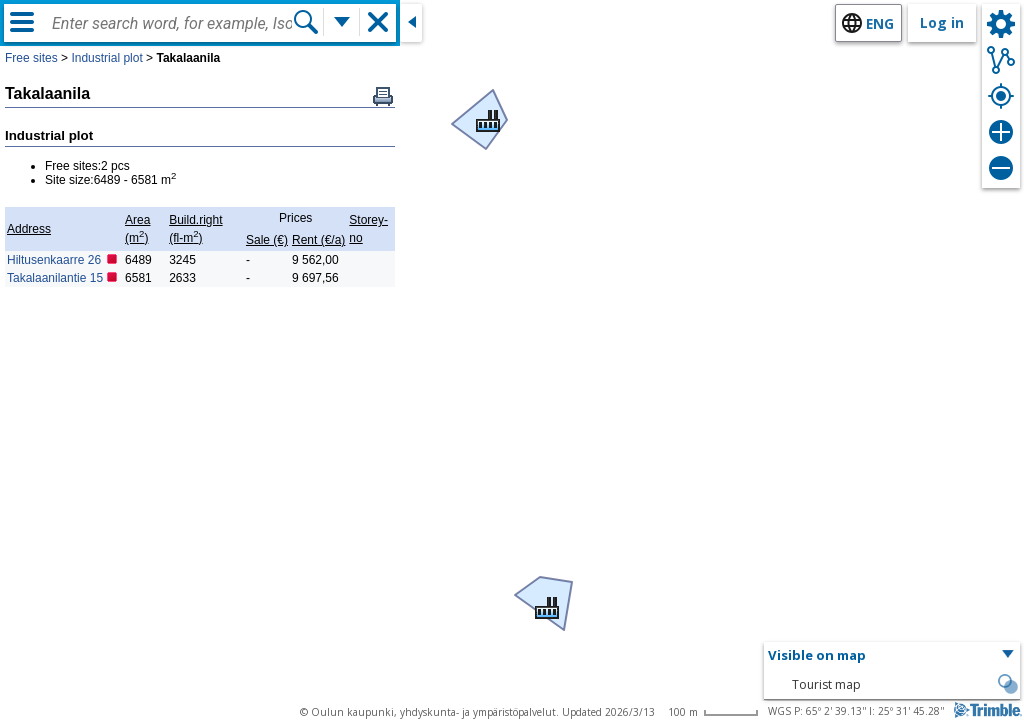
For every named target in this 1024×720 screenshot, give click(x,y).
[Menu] (22, 22)
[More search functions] (342, 22)
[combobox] (172, 24)
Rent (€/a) (318, 240)
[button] (484, 116)
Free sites (31, 58)
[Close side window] (411, 23)
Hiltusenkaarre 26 (54, 260)
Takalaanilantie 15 (55, 278)
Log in (942, 22)
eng (880, 23)
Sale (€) (267, 240)
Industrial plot (106, 58)
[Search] (306, 22)
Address (29, 229)
